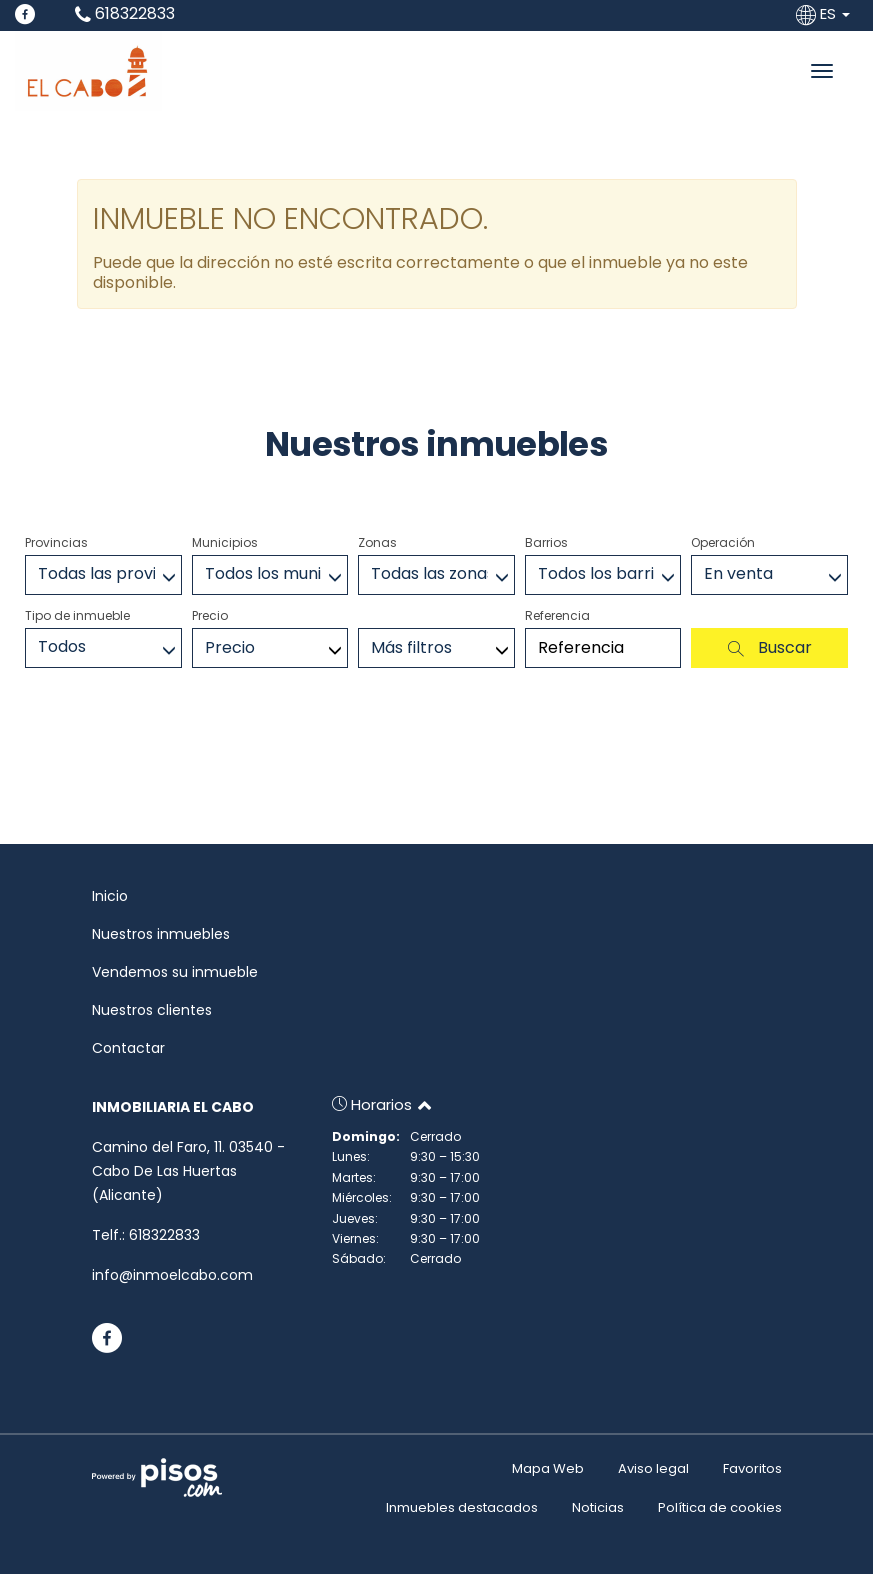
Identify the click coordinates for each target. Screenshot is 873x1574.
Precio (210, 615)
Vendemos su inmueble (175, 972)
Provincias (56, 542)
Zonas (377, 542)
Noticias (598, 1507)
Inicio (110, 896)
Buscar (770, 647)
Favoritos (752, 1468)
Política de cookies (720, 1507)
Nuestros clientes (152, 1010)
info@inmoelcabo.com (172, 1275)
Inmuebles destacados (462, 1507)
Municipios (225, 542)
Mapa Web (548, 1468)
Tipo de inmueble (77, 615)
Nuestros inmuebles (161, 934)
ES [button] (825, 13)
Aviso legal (653, 1468)
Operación (723, 542)
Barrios (546, 542)
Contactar (128, 1048)
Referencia (557, 615)
